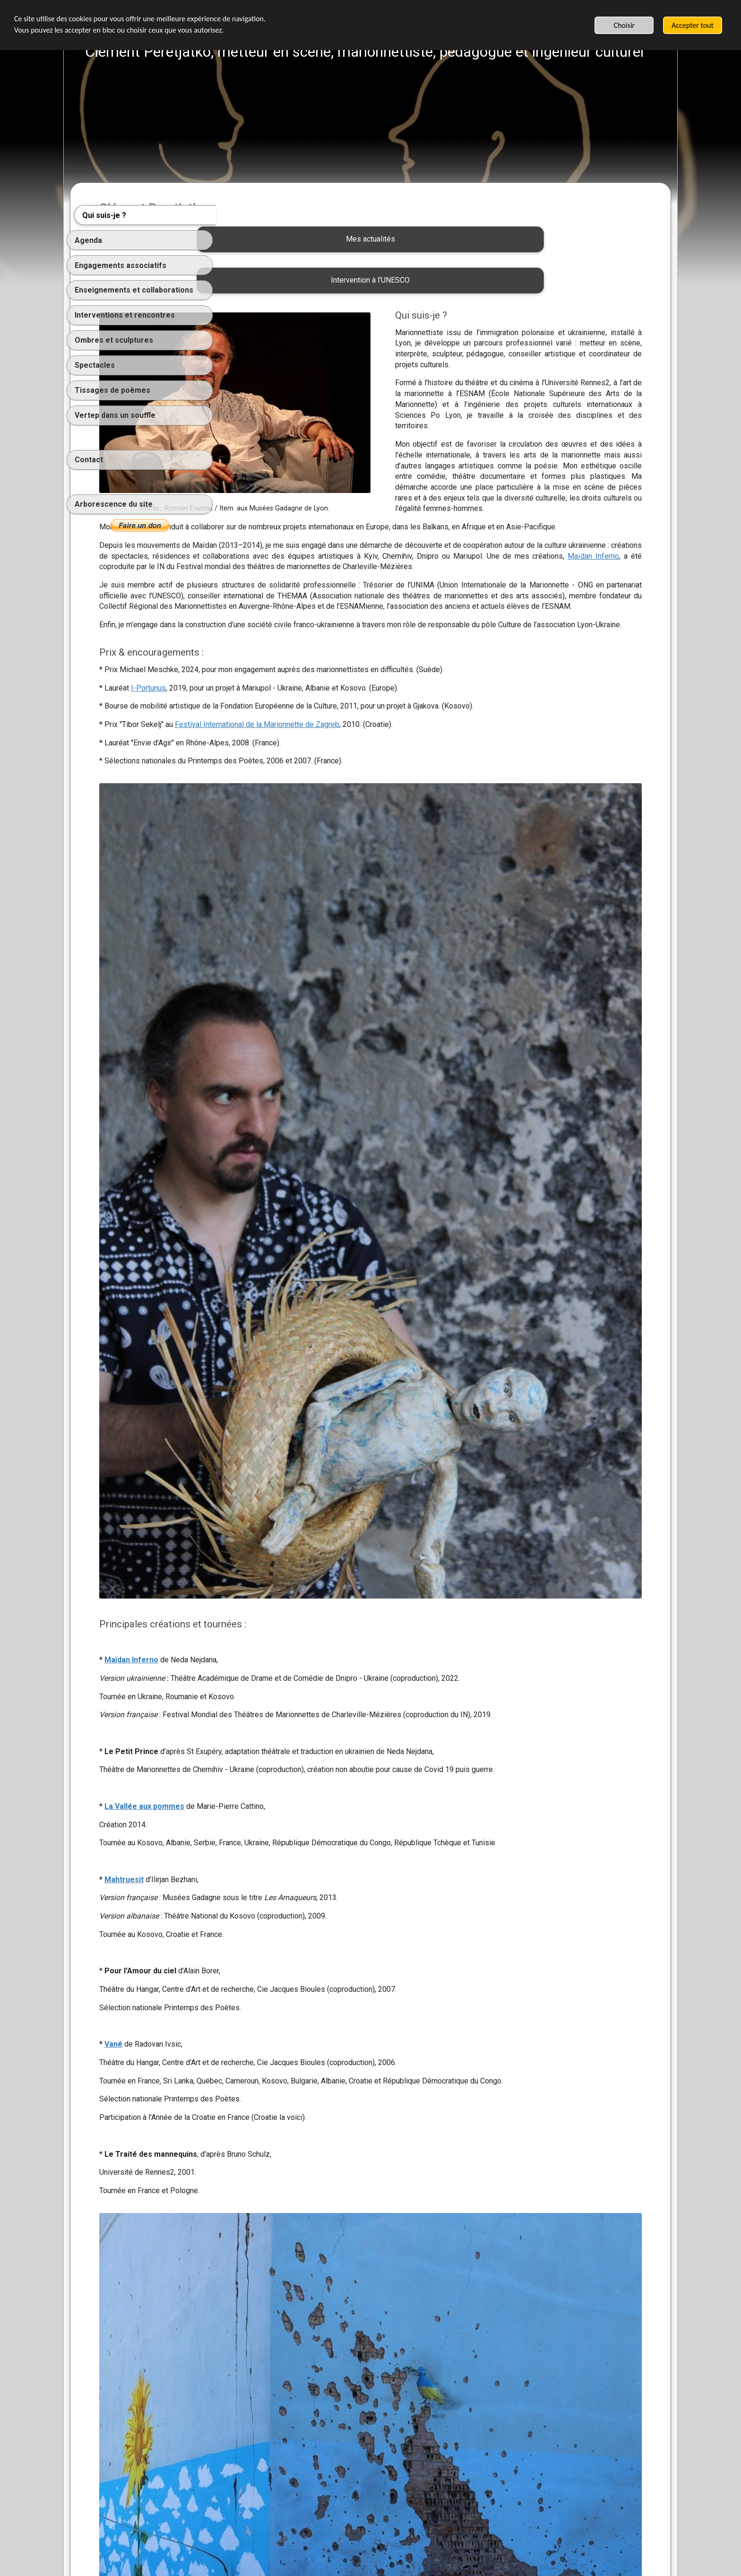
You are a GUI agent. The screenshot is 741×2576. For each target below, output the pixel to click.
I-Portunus (293, 741)
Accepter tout (693, 25)
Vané (259, 1889)
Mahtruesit (269, 1724)
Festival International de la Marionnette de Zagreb (402, 778)
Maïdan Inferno (513, 577)
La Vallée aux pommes (290, 1640)
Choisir (624, 25)
